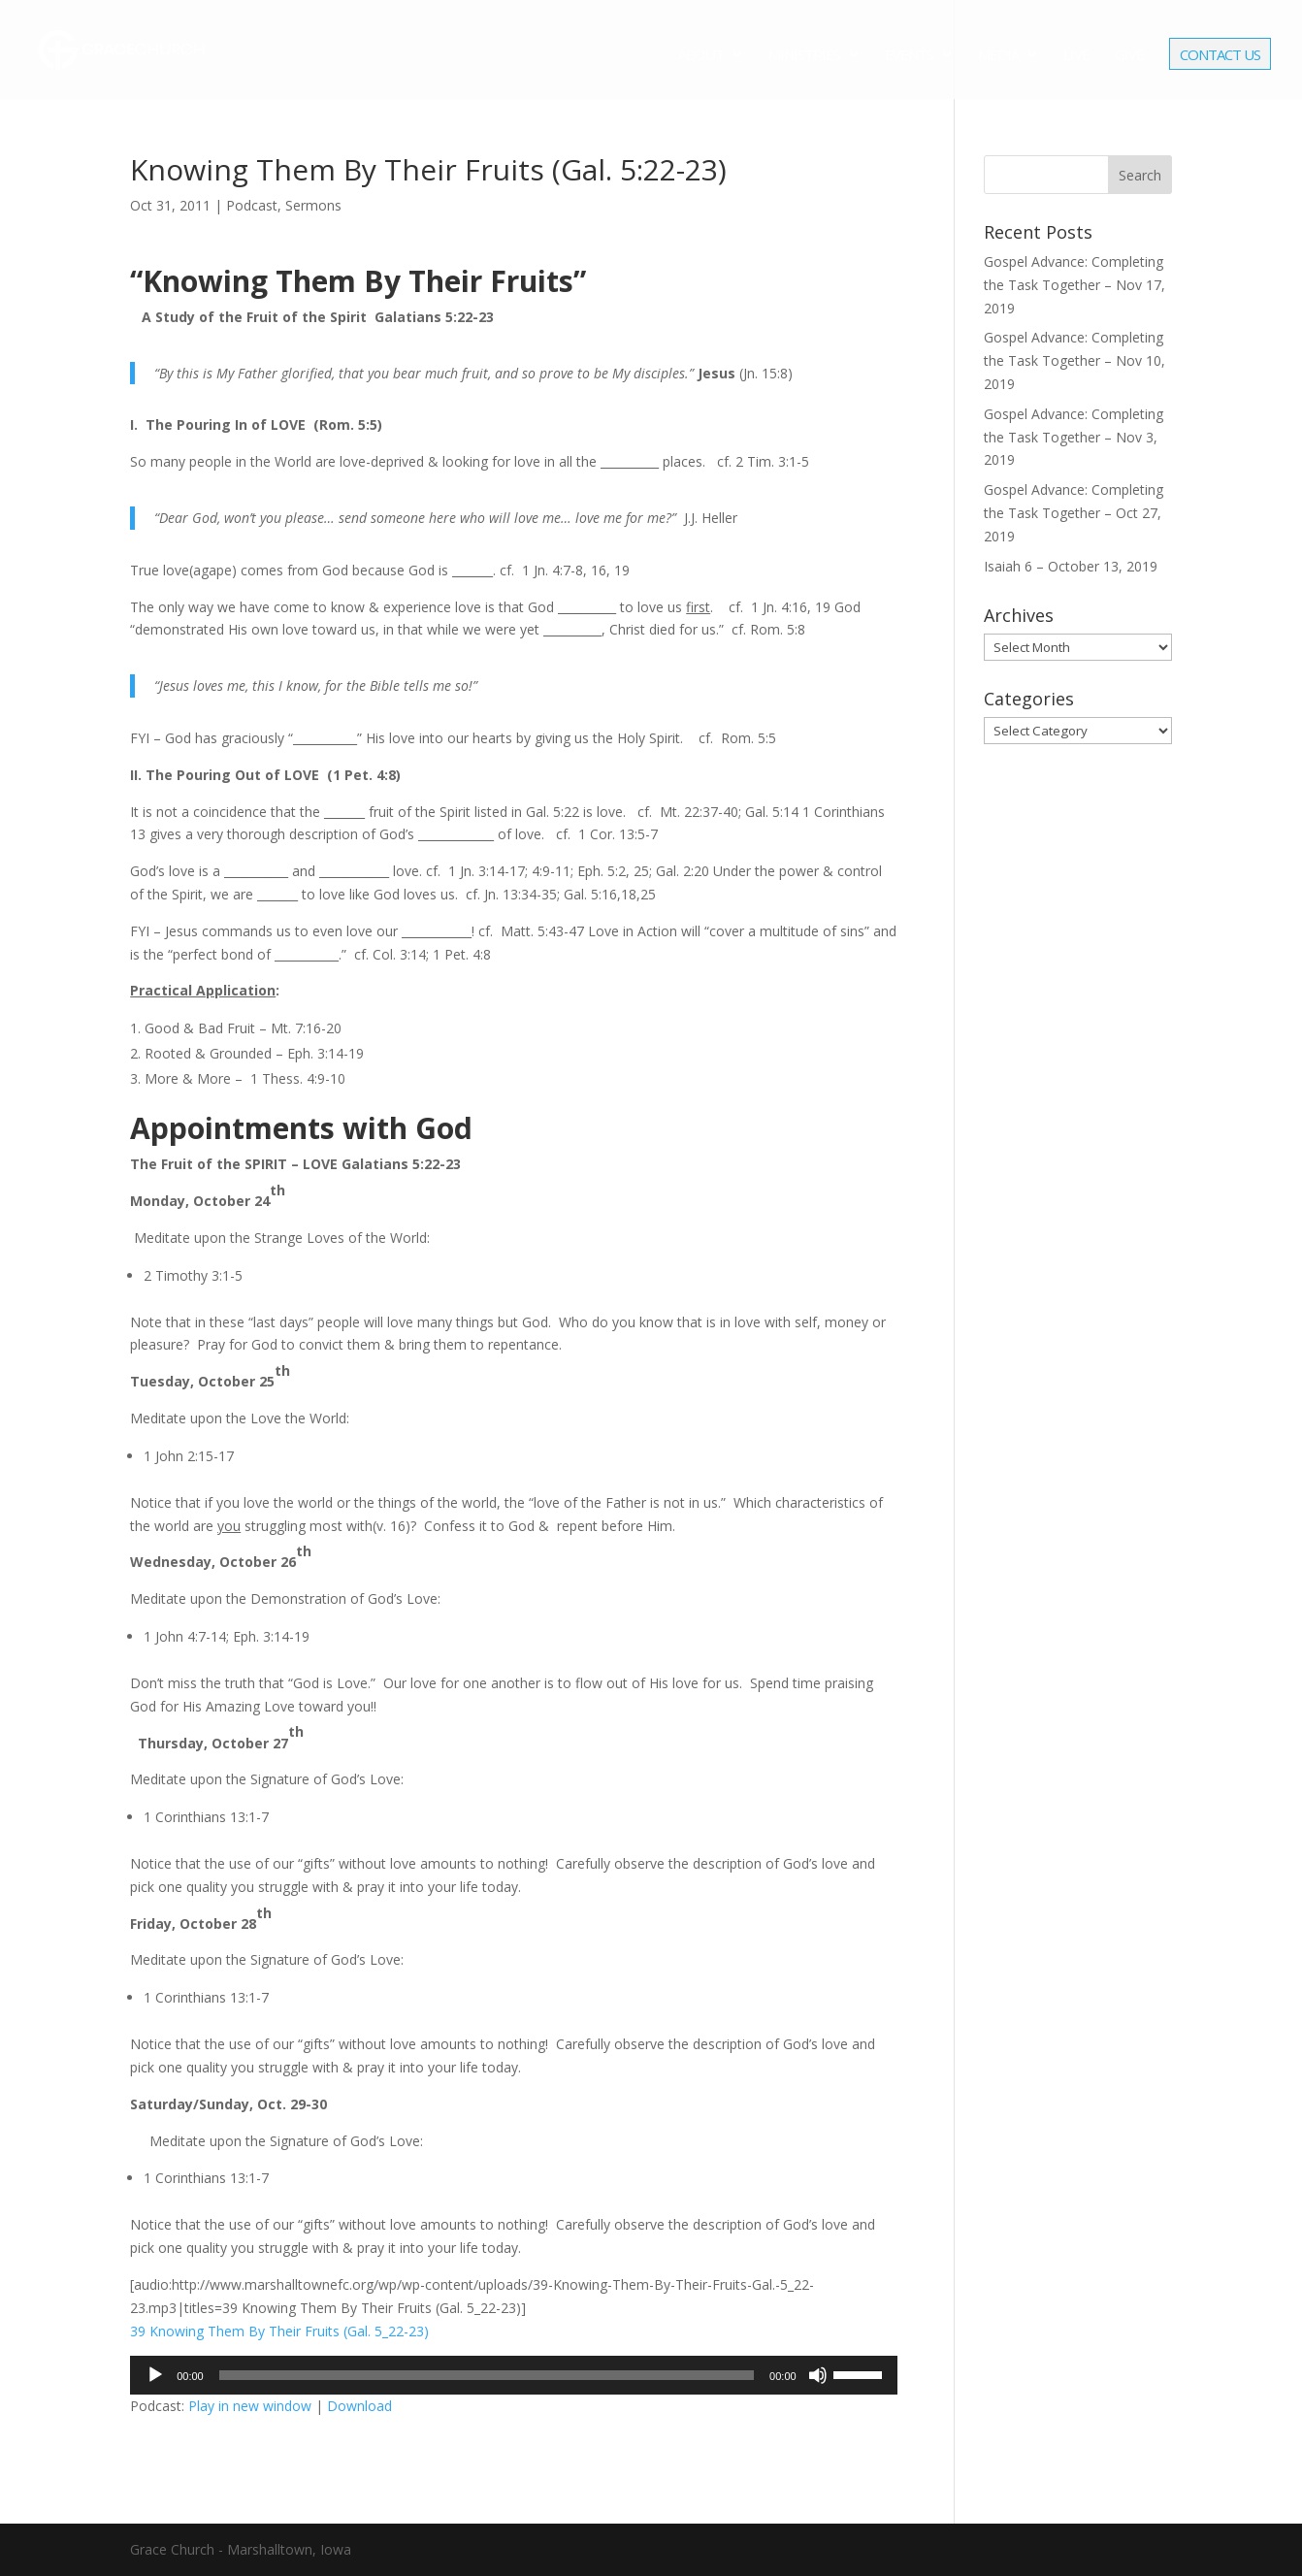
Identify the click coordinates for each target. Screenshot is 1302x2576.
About (701, 56)
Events (909, 56)
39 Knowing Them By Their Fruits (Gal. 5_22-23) (279, 2331)
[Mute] (818, 2375)
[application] (513, 2375)
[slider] (486, 2375)
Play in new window (249, 2406)
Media (998, 56)
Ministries (804, 56)
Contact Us (1220, 56)
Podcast (251, 205)
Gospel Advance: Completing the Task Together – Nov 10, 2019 (1074, 360)
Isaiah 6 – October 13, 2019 (1070, 566)
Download (359, 2406)
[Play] (155, 2375)
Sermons (313, 205)
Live (1076, 56)
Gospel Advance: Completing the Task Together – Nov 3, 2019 (1073, 437)
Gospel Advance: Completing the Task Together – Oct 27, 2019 (1073, 512)
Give (1129, 56)
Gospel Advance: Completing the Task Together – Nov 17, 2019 (1074, 284)
